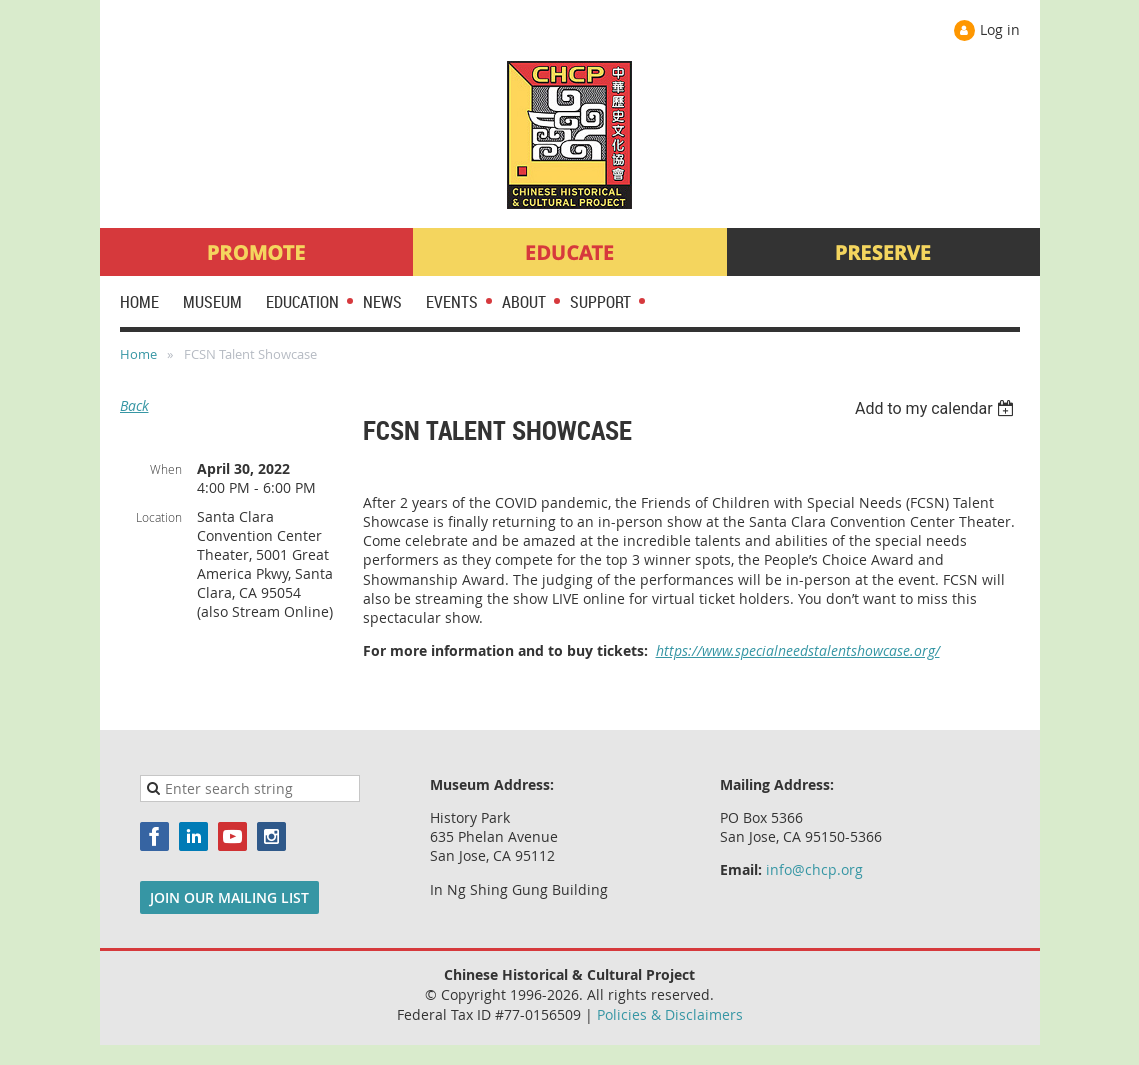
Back (134, 405)
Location (159, 517)
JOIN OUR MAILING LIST (229, 897)
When (166, 469)
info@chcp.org (814, 869)
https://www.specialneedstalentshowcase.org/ (798, 650)
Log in (1000, 29)
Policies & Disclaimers (670, 1014)
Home (138, 354)
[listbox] (937, 408)
